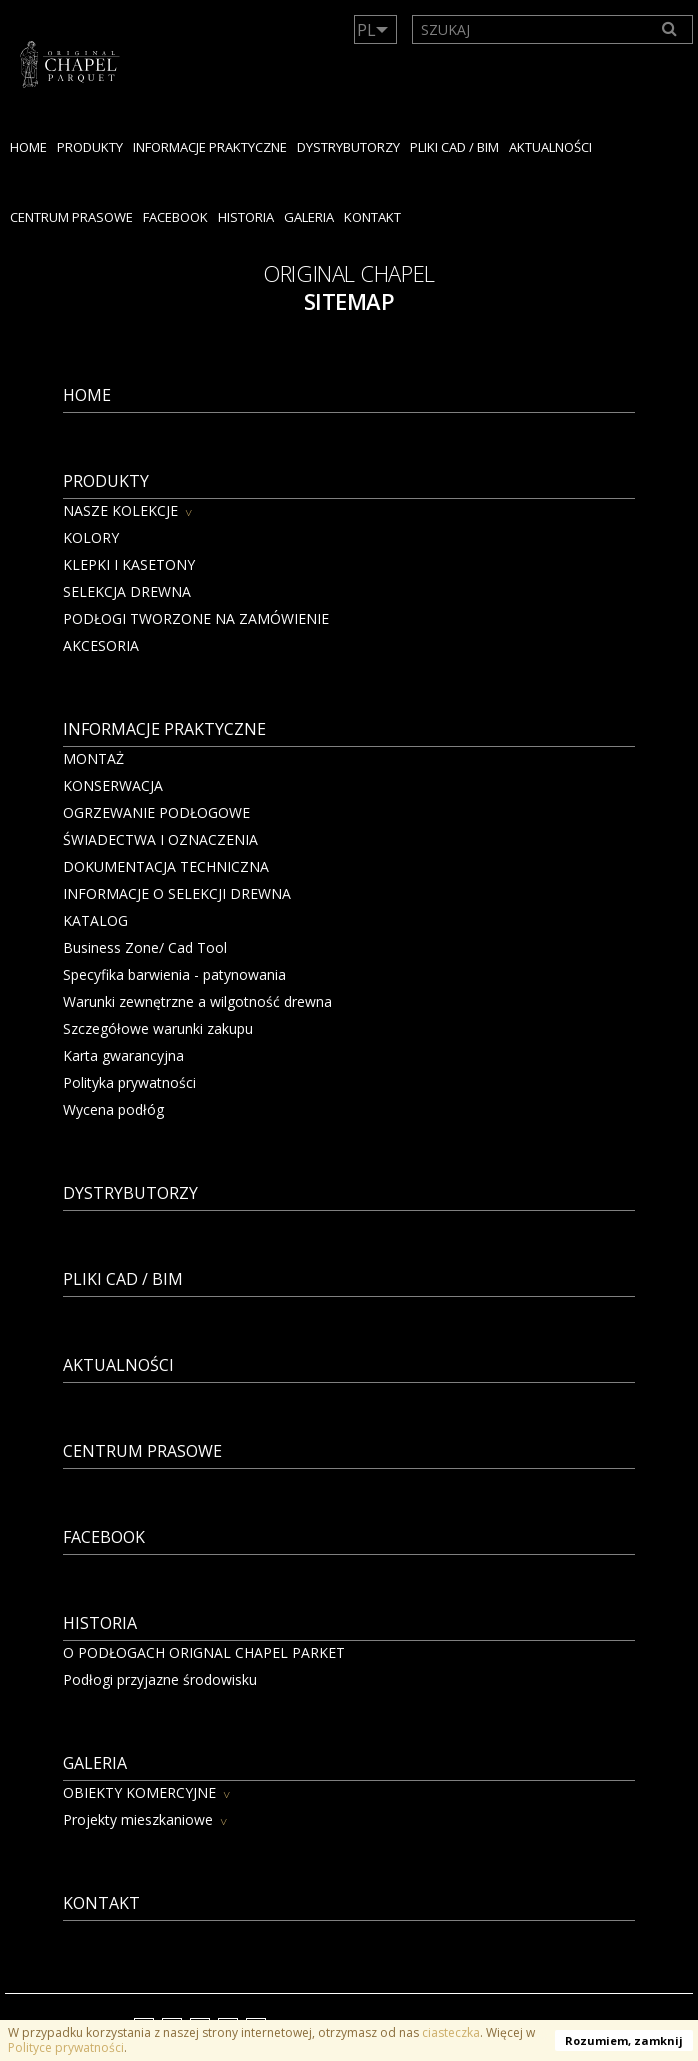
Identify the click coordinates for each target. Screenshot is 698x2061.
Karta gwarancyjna (123, 1055)
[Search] (669, 29)
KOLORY (91, 537)
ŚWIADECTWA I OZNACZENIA (160, 839)
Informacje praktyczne (210, 147)
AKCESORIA (101, 645)
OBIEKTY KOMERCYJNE (139, 1792)
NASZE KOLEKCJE (120, 510)
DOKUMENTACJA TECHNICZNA (166, 866)
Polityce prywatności (66, 2047)
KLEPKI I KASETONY (129, 564)
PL (366, 30)
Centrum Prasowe (71, 217)
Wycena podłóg (113, 1109)
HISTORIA (246, 217)
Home (28, 147)
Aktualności (550, 147)
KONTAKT (372, 217)
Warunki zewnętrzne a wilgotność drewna (197, 1001)
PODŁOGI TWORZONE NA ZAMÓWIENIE (196, 618)
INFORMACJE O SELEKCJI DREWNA (177, 893)
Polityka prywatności (129, 1082)
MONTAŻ (93, 758)
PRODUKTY (90, 147)
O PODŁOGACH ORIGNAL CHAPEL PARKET (204, 1652)
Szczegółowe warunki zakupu (158, 1028)
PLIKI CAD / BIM (454, 147)
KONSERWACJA (113, 785)
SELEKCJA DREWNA (127, 591)
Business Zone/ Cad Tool (145, 947)
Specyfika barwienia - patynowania (174, 974)
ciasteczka (451, 2032)
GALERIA (309, 217)
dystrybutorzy (348, 147)
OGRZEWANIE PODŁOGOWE (156, 812)
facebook (175, 217)
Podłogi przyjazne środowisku (160, 1679)
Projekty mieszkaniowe (138, 1819)
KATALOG (95, 920)
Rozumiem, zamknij (624, 2040)
